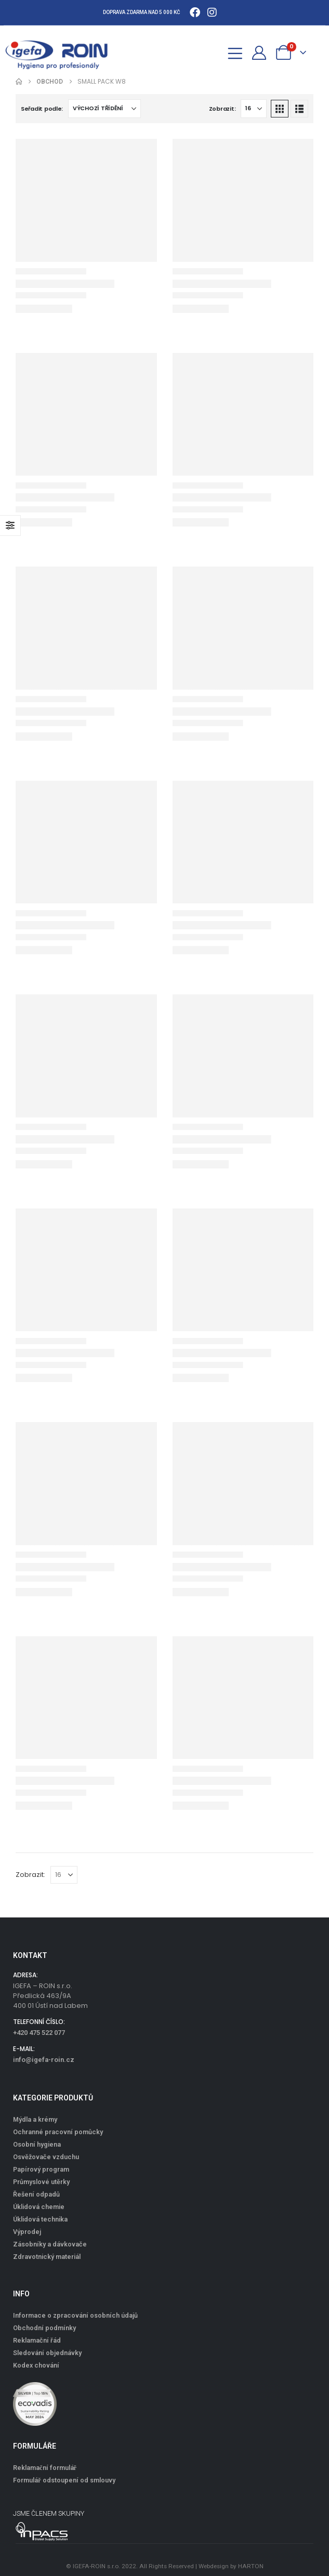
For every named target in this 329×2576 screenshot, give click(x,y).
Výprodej (27, 2232)
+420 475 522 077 (39, 2032)
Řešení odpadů (36, 2194)
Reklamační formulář (44, 2468)
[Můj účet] (259, 53)
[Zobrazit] (254, 108)
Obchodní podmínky (44, 2328)
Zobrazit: (222, 108)
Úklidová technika (40, 2219)
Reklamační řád (37, 2340)
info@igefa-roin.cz (43, 2060)
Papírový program (41, 2169)
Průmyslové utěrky (41, 2182)
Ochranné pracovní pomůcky (58, 2132)
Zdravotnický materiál (47, 2256)
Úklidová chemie (38, 2207)
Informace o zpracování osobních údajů (75, 2315)
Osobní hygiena (37, 2144)
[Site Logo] (62, 52)
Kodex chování (36, 2365)
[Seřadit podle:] (104, 108)
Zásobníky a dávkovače (50, 2244)
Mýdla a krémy (35, 2119)
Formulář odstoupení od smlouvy (64, 2480)
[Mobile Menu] (235, 52)
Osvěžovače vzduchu (46, 2157)
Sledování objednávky (47, 2353)
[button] (212, 52)
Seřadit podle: (42, 108)
